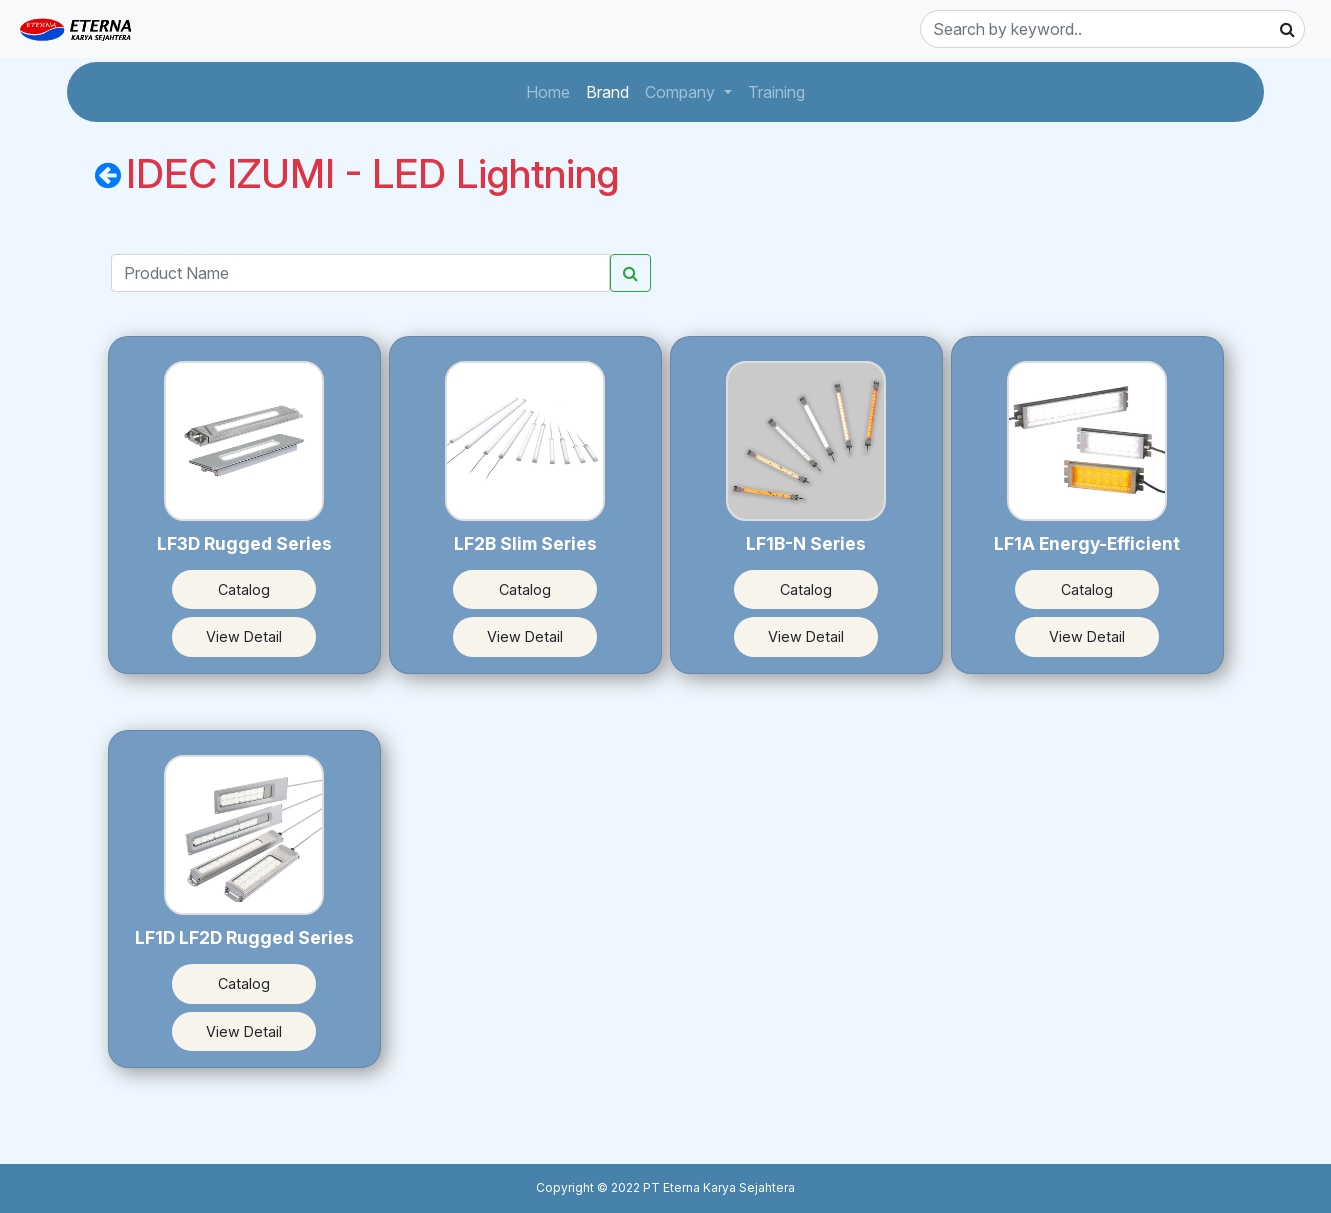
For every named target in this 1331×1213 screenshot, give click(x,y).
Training (780, 90)
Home (552, 90)
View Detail (244, 636)
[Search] (1112, 29)
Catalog (244, 589)
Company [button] (682, 92)
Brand (611, 90)
